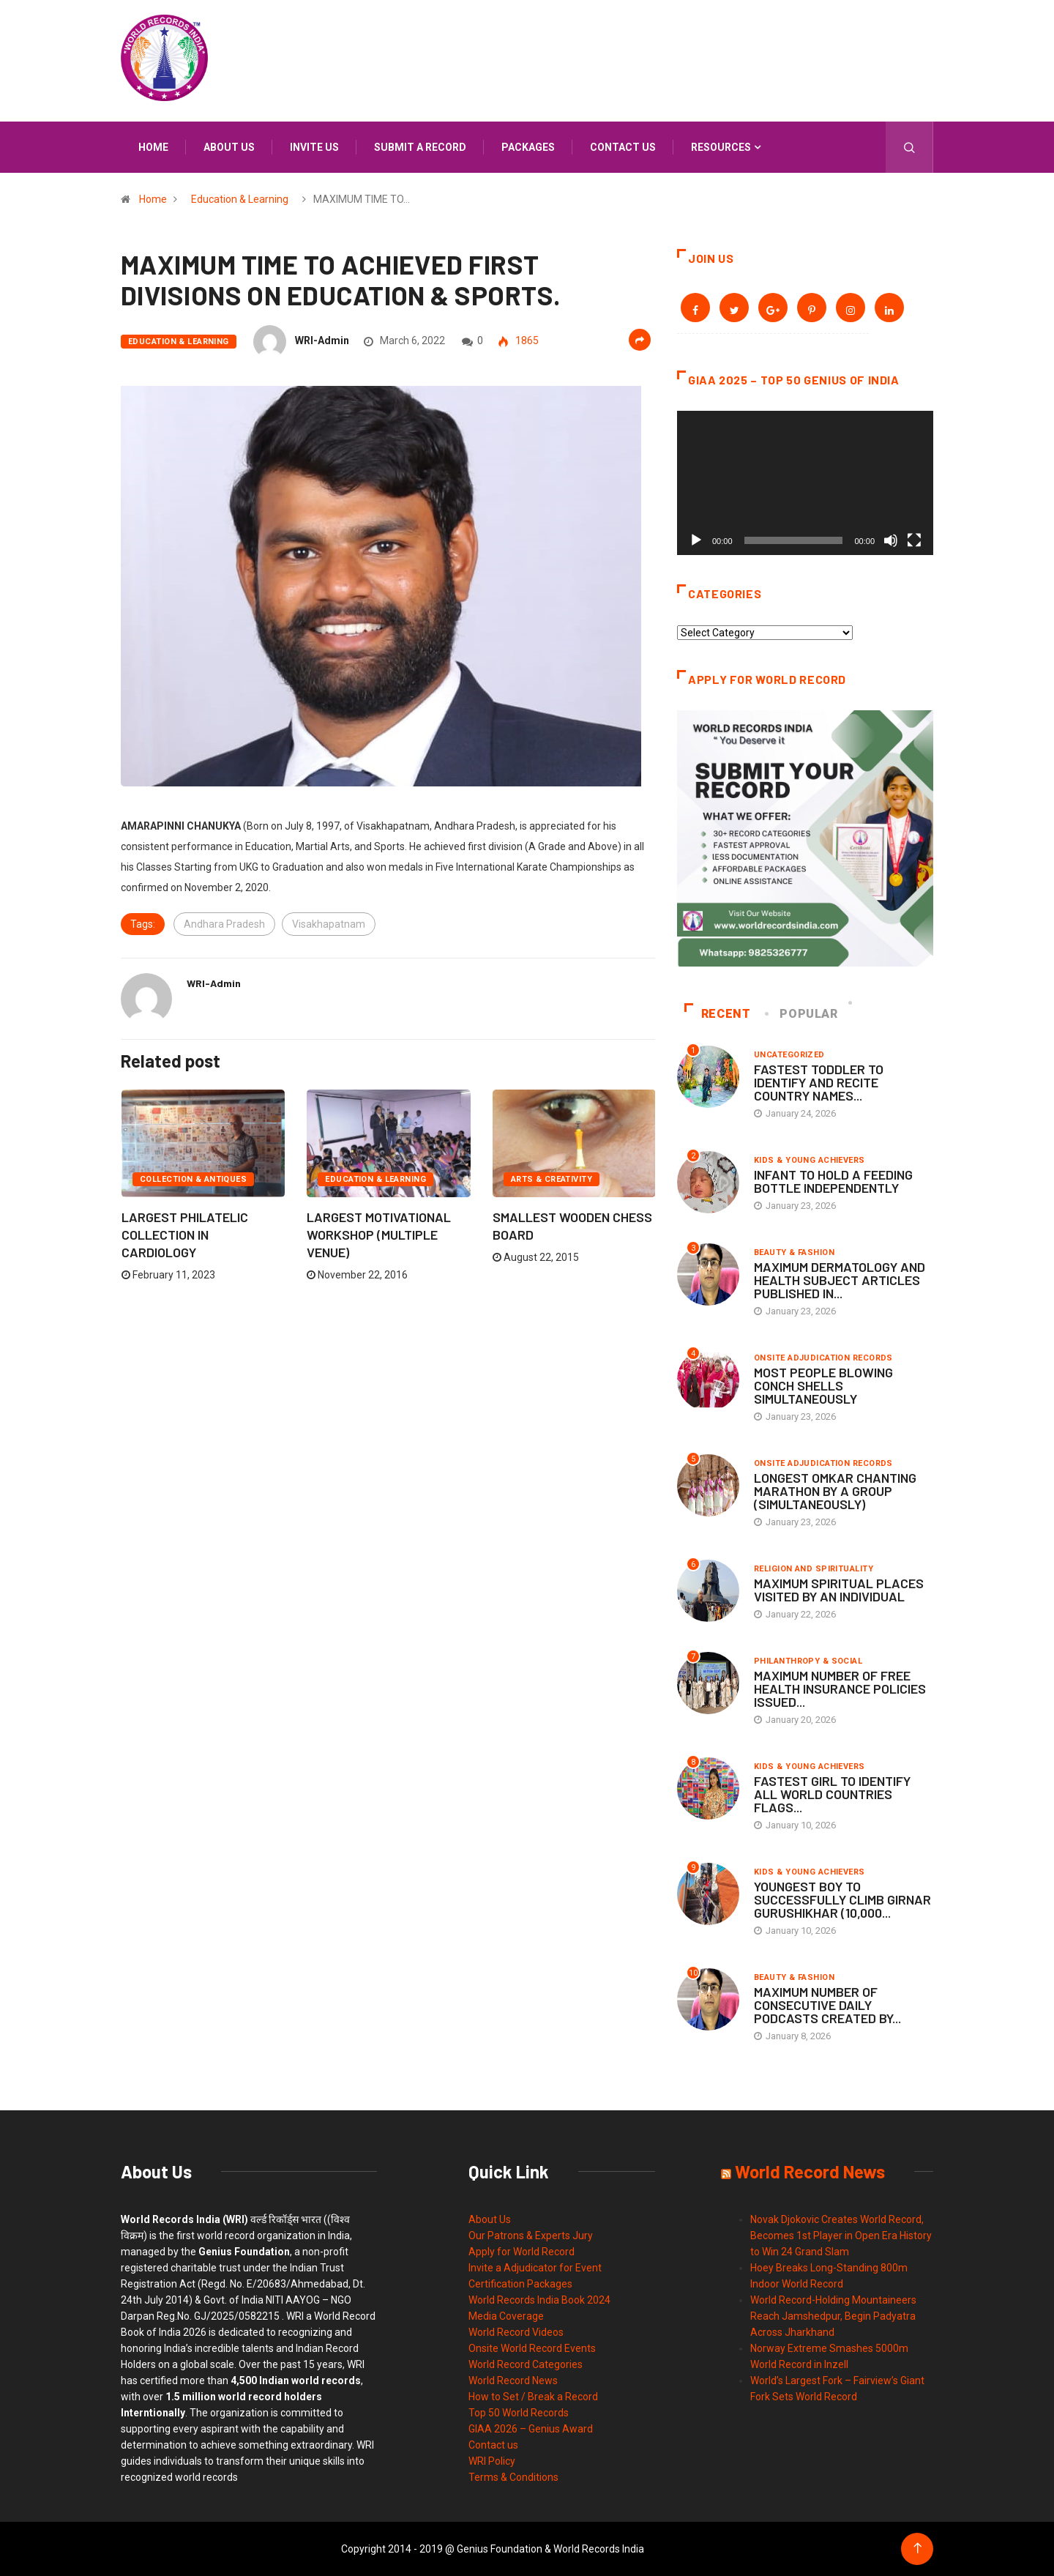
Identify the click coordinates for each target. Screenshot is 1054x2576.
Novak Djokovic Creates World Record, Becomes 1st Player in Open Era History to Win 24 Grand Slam (841, 2235)
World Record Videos (516, 2332)
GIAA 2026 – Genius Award (530, 2429)
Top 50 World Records (518, 2413)
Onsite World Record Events (532, 2348)
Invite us (314, 147)
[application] (805, 483)
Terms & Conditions (513, 2477)
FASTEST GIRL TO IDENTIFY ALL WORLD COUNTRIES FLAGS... (832, 1794)
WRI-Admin (322, 340)
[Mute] (890, 540)
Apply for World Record (521, 2251)
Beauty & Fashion (794, 1252)
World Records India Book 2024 (539, 2300)
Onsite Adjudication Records (823, 1358)
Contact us (623, 147)
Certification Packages (520, 2284)
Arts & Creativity (551, 1179)
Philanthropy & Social (808, 1661)
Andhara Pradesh (224, 924)
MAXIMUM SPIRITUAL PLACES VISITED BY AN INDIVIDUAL (839, 1589)
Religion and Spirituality (813, 1569)
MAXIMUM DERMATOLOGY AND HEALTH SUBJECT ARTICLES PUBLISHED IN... (839, 1280)
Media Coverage (506, 2316)
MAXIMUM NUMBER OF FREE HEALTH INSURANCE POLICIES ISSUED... (840, 1688)
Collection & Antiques (193, 1179)
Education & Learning (239, 199)
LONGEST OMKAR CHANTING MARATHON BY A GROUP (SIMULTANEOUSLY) (835, 1491)
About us (229, 147)
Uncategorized (789, 1055)
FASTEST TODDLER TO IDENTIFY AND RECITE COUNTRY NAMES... (818, 1082)
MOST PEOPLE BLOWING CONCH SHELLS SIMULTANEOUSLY (823, 1385)
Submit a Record (420, 147)
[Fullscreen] (914, 540)
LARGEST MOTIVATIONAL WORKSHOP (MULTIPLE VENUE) (379, 1234)
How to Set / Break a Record (533, 2396)
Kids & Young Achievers (809, 1160)
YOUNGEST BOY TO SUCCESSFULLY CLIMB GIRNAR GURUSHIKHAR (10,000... (842, 1899)
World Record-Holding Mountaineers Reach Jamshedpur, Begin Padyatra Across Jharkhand (833, 2316)
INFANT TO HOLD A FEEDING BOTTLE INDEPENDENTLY (833, 1181)
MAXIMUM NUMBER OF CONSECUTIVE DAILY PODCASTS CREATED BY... (827, 2005)
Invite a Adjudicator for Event (535, 2268)
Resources (721, 147)
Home (153, 147)
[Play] (696, 540)
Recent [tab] (717, 1014)
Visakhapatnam (328, 924)
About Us (489, 2219)
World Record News (513, 2380)
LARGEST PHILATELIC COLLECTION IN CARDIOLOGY (185, 1234)
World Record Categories (525, 2364)
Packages (528, 147)
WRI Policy (491, 2461)
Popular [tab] (802, 1014)
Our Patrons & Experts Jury (530, 2235)
